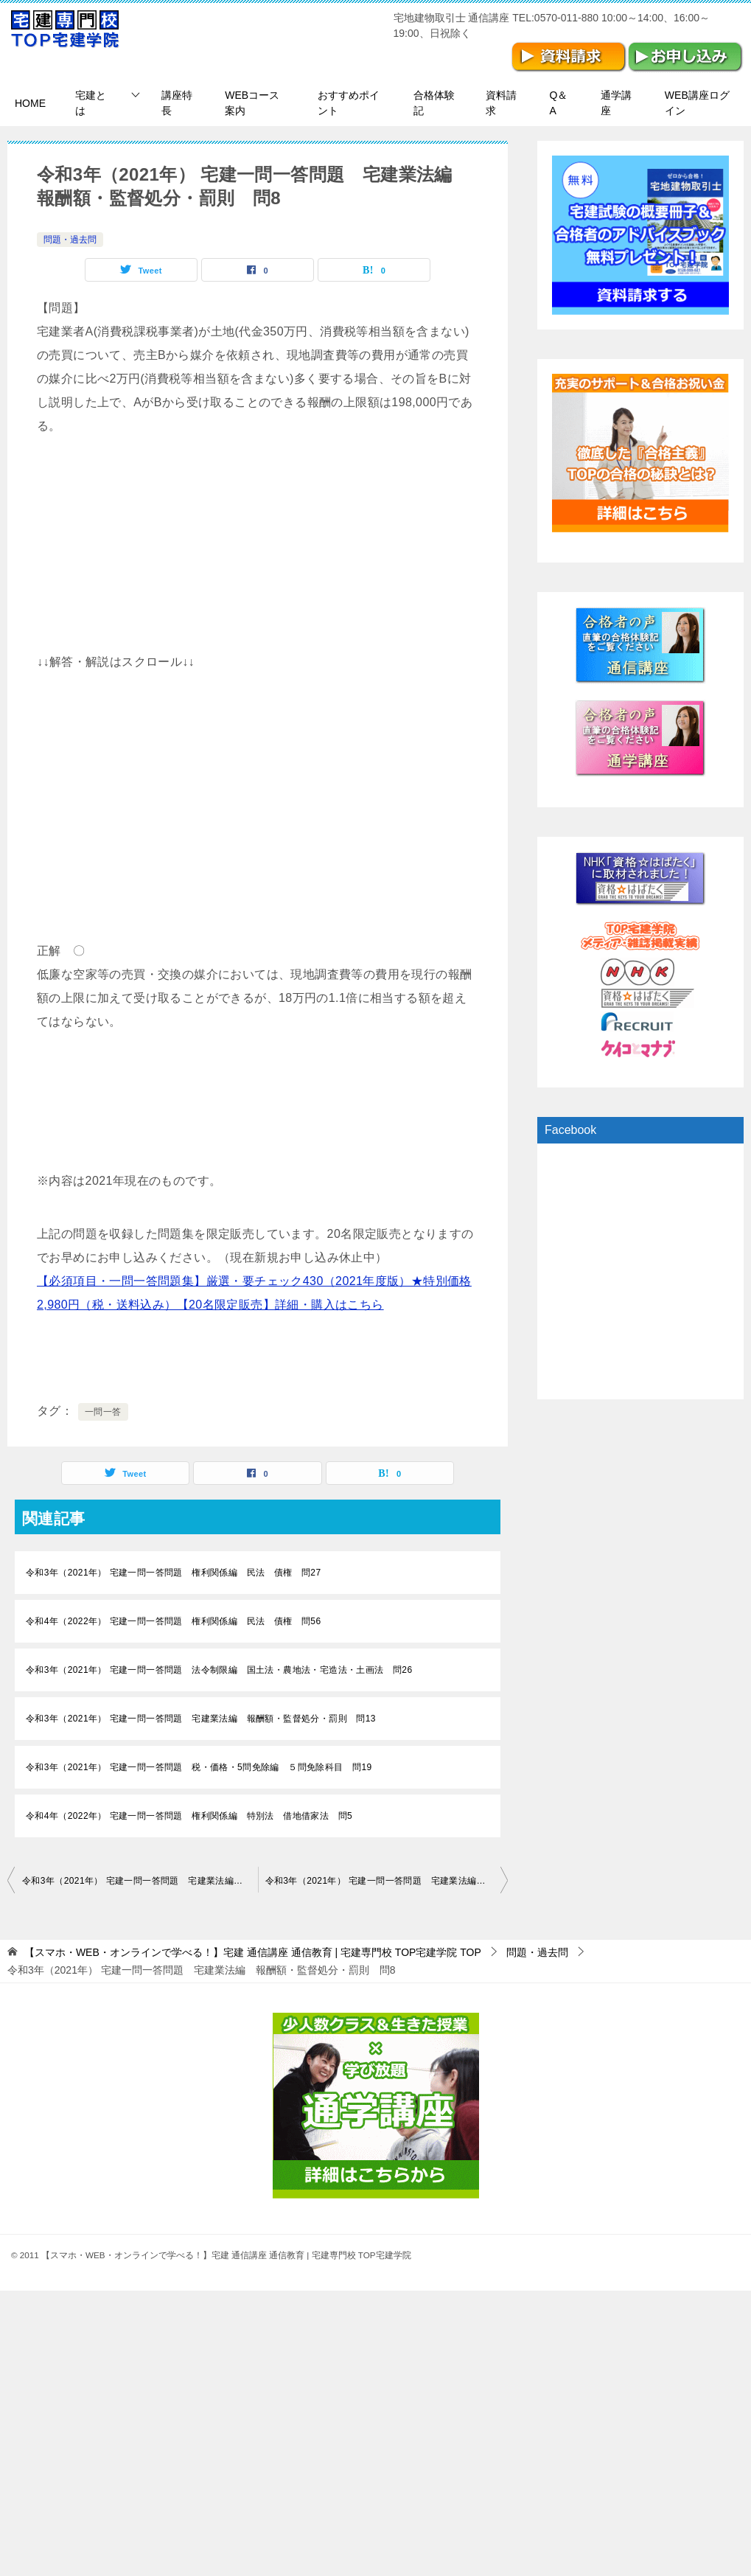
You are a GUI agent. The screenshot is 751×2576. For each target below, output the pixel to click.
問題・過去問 (70, 239)
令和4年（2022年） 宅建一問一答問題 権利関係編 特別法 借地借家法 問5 (189, 1816)
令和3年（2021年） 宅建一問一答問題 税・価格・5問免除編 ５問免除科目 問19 (199, 1767)
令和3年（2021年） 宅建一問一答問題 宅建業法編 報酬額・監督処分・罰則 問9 (387, 1881)
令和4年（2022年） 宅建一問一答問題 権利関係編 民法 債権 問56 (173, 1621)
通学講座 (616, 102)
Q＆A (559, 102)
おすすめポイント (349, 102)
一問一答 (103, 1412)
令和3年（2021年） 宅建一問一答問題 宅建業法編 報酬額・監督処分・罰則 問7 (140, 1881)
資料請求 (501, 102)
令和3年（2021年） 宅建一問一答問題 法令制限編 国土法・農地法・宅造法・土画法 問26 (219, 1670)
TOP (252, 1952)
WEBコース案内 (252, 102)
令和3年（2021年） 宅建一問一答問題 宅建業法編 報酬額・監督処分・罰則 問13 (201, 1718)
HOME (30, 103)
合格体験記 (434, 102)
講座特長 (176, 102)
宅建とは (90, 102)
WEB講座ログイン (697, 102)
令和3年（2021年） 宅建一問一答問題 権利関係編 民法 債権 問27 (173, 1572)
